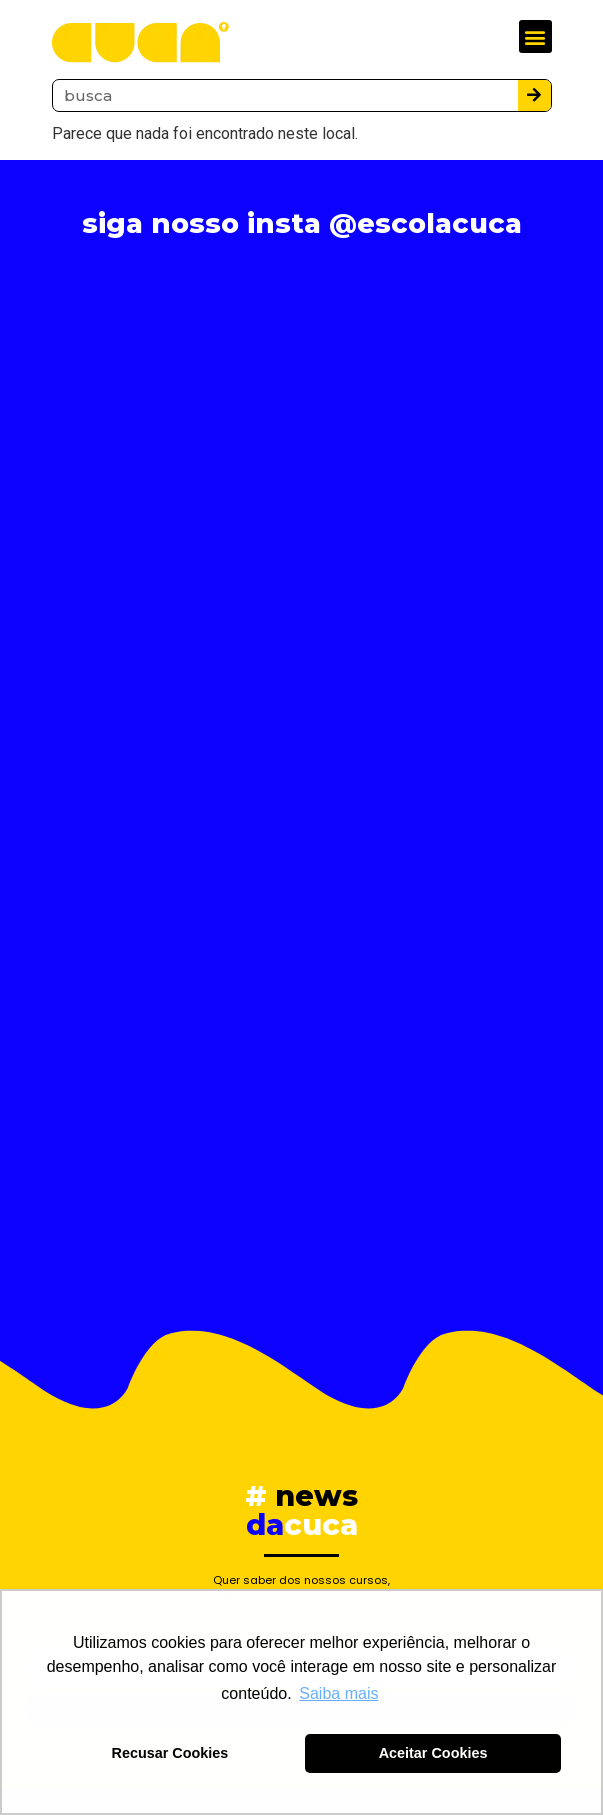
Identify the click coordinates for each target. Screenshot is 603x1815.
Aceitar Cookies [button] (433, 1753)
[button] (535, 36)
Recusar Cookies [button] (170, 1753)
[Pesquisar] (534, 95)
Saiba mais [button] (338, 1693)
